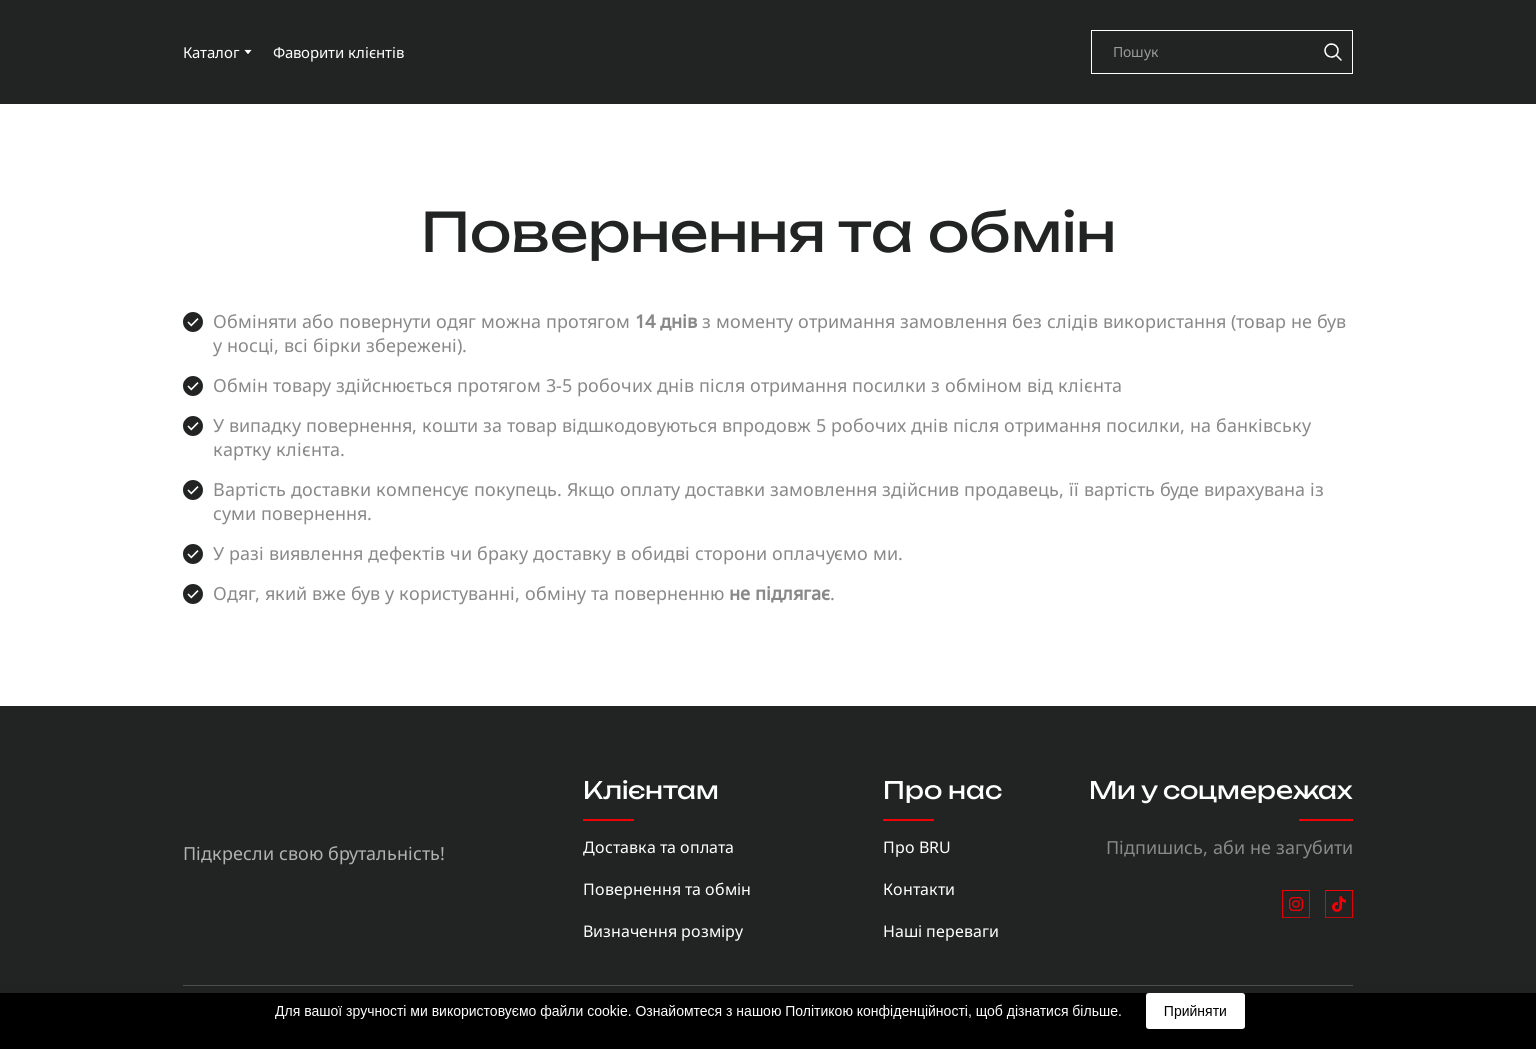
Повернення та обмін (667, 889)
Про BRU (917, 847)
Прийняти (1195, 1011)
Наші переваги (941, 931)
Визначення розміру (663, 931)
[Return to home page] (770, 52)
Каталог (211, 52)
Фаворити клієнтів (338, 52)
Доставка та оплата (658, 847)
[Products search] (1222, 52)
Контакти (919, 889)
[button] (1333, 52)
